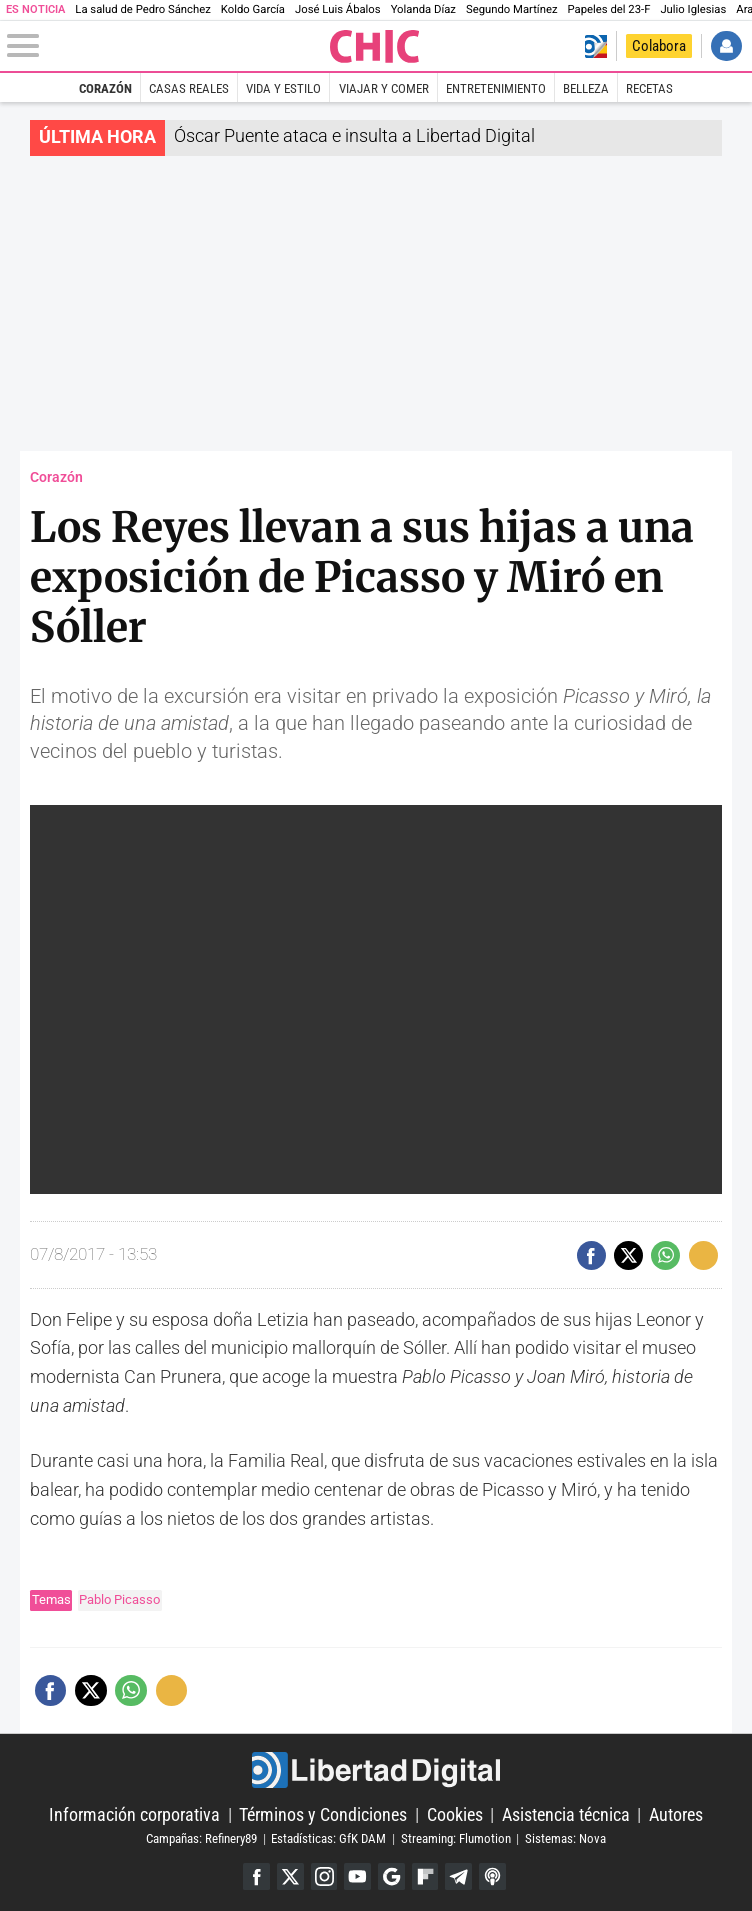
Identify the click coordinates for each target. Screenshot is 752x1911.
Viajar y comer (384, 88)
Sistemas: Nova (565, 1838)
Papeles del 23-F (609, 9)
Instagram (323, 1876)
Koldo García (253, 9)
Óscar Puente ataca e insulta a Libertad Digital (354, 135)
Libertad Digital (376, 1770)
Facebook (255, 1876)
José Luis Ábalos (338, 9)
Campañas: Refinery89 (201, 1838)
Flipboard (425, 1876)
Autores (676, 1814)
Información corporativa (134, 1814)
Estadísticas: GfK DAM (328, 1838)
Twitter (289, 1876)
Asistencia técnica (566, 1814)
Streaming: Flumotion (456, 1838)
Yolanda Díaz (423, 9)
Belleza (586, 88)
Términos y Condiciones (323, 1814)
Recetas (649, 88)
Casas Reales (189, 88)
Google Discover (391, 1876)
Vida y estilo (283, 88)
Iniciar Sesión (726, 46)
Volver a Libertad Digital (595, 46)
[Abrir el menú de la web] (166, 46)
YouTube (357, 1876)
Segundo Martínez (512, 9)
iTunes (493, 1876)
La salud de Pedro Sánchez (143, 9)
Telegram (459, 1876)
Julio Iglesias (693, 9)
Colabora (659, 46)
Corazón (105, 88)
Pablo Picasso (119, 1599)
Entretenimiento (496, 88)
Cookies (455, 1814)
